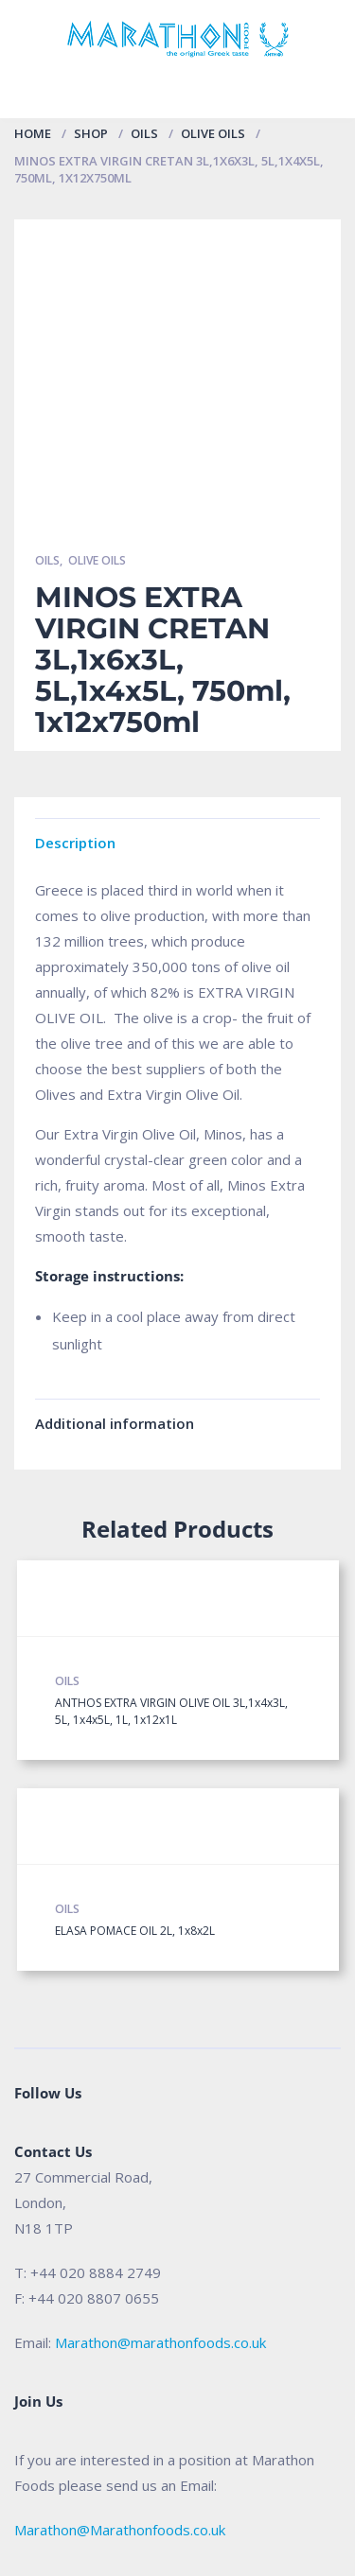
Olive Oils (213, 133)
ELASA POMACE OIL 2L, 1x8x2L (135, 1931)
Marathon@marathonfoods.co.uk (160, 2342)
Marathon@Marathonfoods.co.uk (119, 2529)
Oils (144, 133)
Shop (91, 133)
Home (32, 133)
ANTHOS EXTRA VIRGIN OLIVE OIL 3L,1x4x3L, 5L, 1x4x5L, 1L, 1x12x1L (171, 1711)
